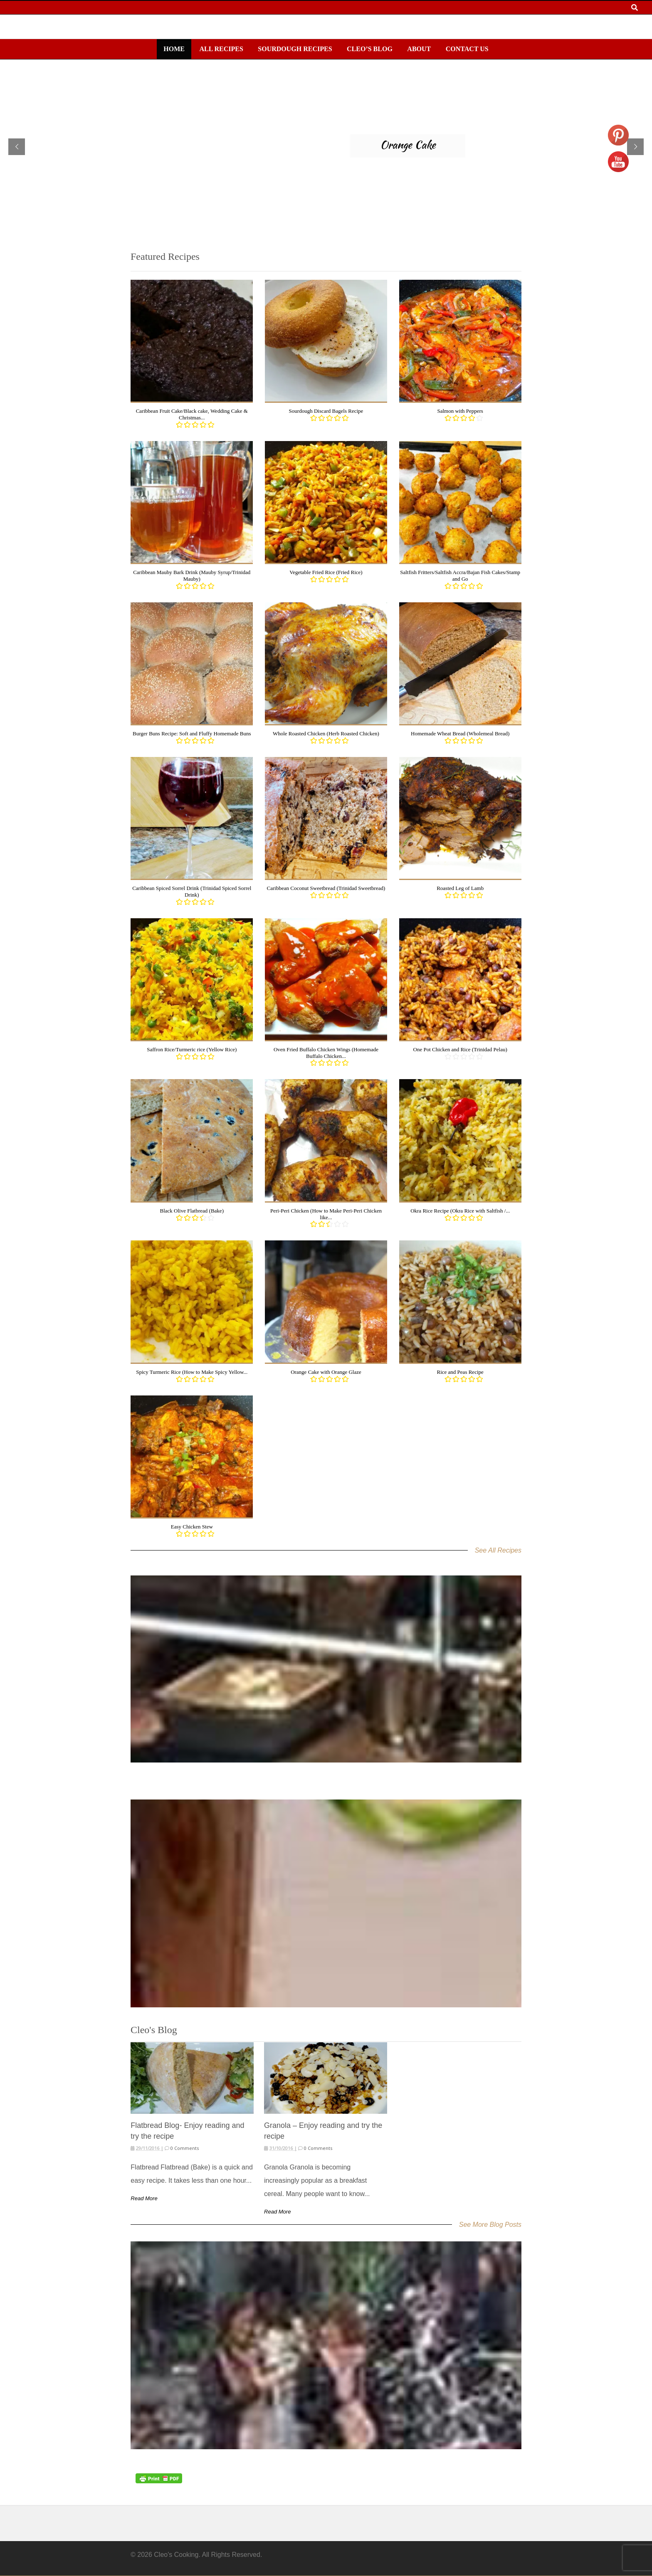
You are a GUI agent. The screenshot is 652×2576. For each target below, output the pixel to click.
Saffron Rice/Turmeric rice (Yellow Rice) (192, 1049)
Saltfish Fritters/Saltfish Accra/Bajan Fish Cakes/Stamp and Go (460, 575)
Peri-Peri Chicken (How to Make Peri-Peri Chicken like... (326, 1214)
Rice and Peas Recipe (460, 1372)
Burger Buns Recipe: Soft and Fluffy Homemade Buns (192, 733)
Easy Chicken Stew (192, 1526)
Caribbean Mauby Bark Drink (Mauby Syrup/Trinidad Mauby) (191, 575)
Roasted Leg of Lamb (460, 888)
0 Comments (184, 2148)
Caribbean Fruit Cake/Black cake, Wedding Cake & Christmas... (192, 414)
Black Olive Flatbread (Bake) (192, 1211)
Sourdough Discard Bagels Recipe (326, 411)
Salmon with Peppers (460, 411)
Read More (144, 2198)
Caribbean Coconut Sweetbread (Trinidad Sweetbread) (326, 888)
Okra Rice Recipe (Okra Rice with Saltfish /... (460, 1211)
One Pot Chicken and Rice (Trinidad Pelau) (460, 1049)
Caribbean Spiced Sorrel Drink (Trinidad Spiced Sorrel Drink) (191, 891)
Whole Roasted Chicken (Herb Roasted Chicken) (326, 733)
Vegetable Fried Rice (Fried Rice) (325, 572)
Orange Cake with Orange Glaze (326, 1372)
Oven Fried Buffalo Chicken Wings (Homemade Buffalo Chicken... (326, 1052)
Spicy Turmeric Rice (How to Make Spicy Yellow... (191, 1372)
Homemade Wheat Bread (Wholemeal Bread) (460, 733)
